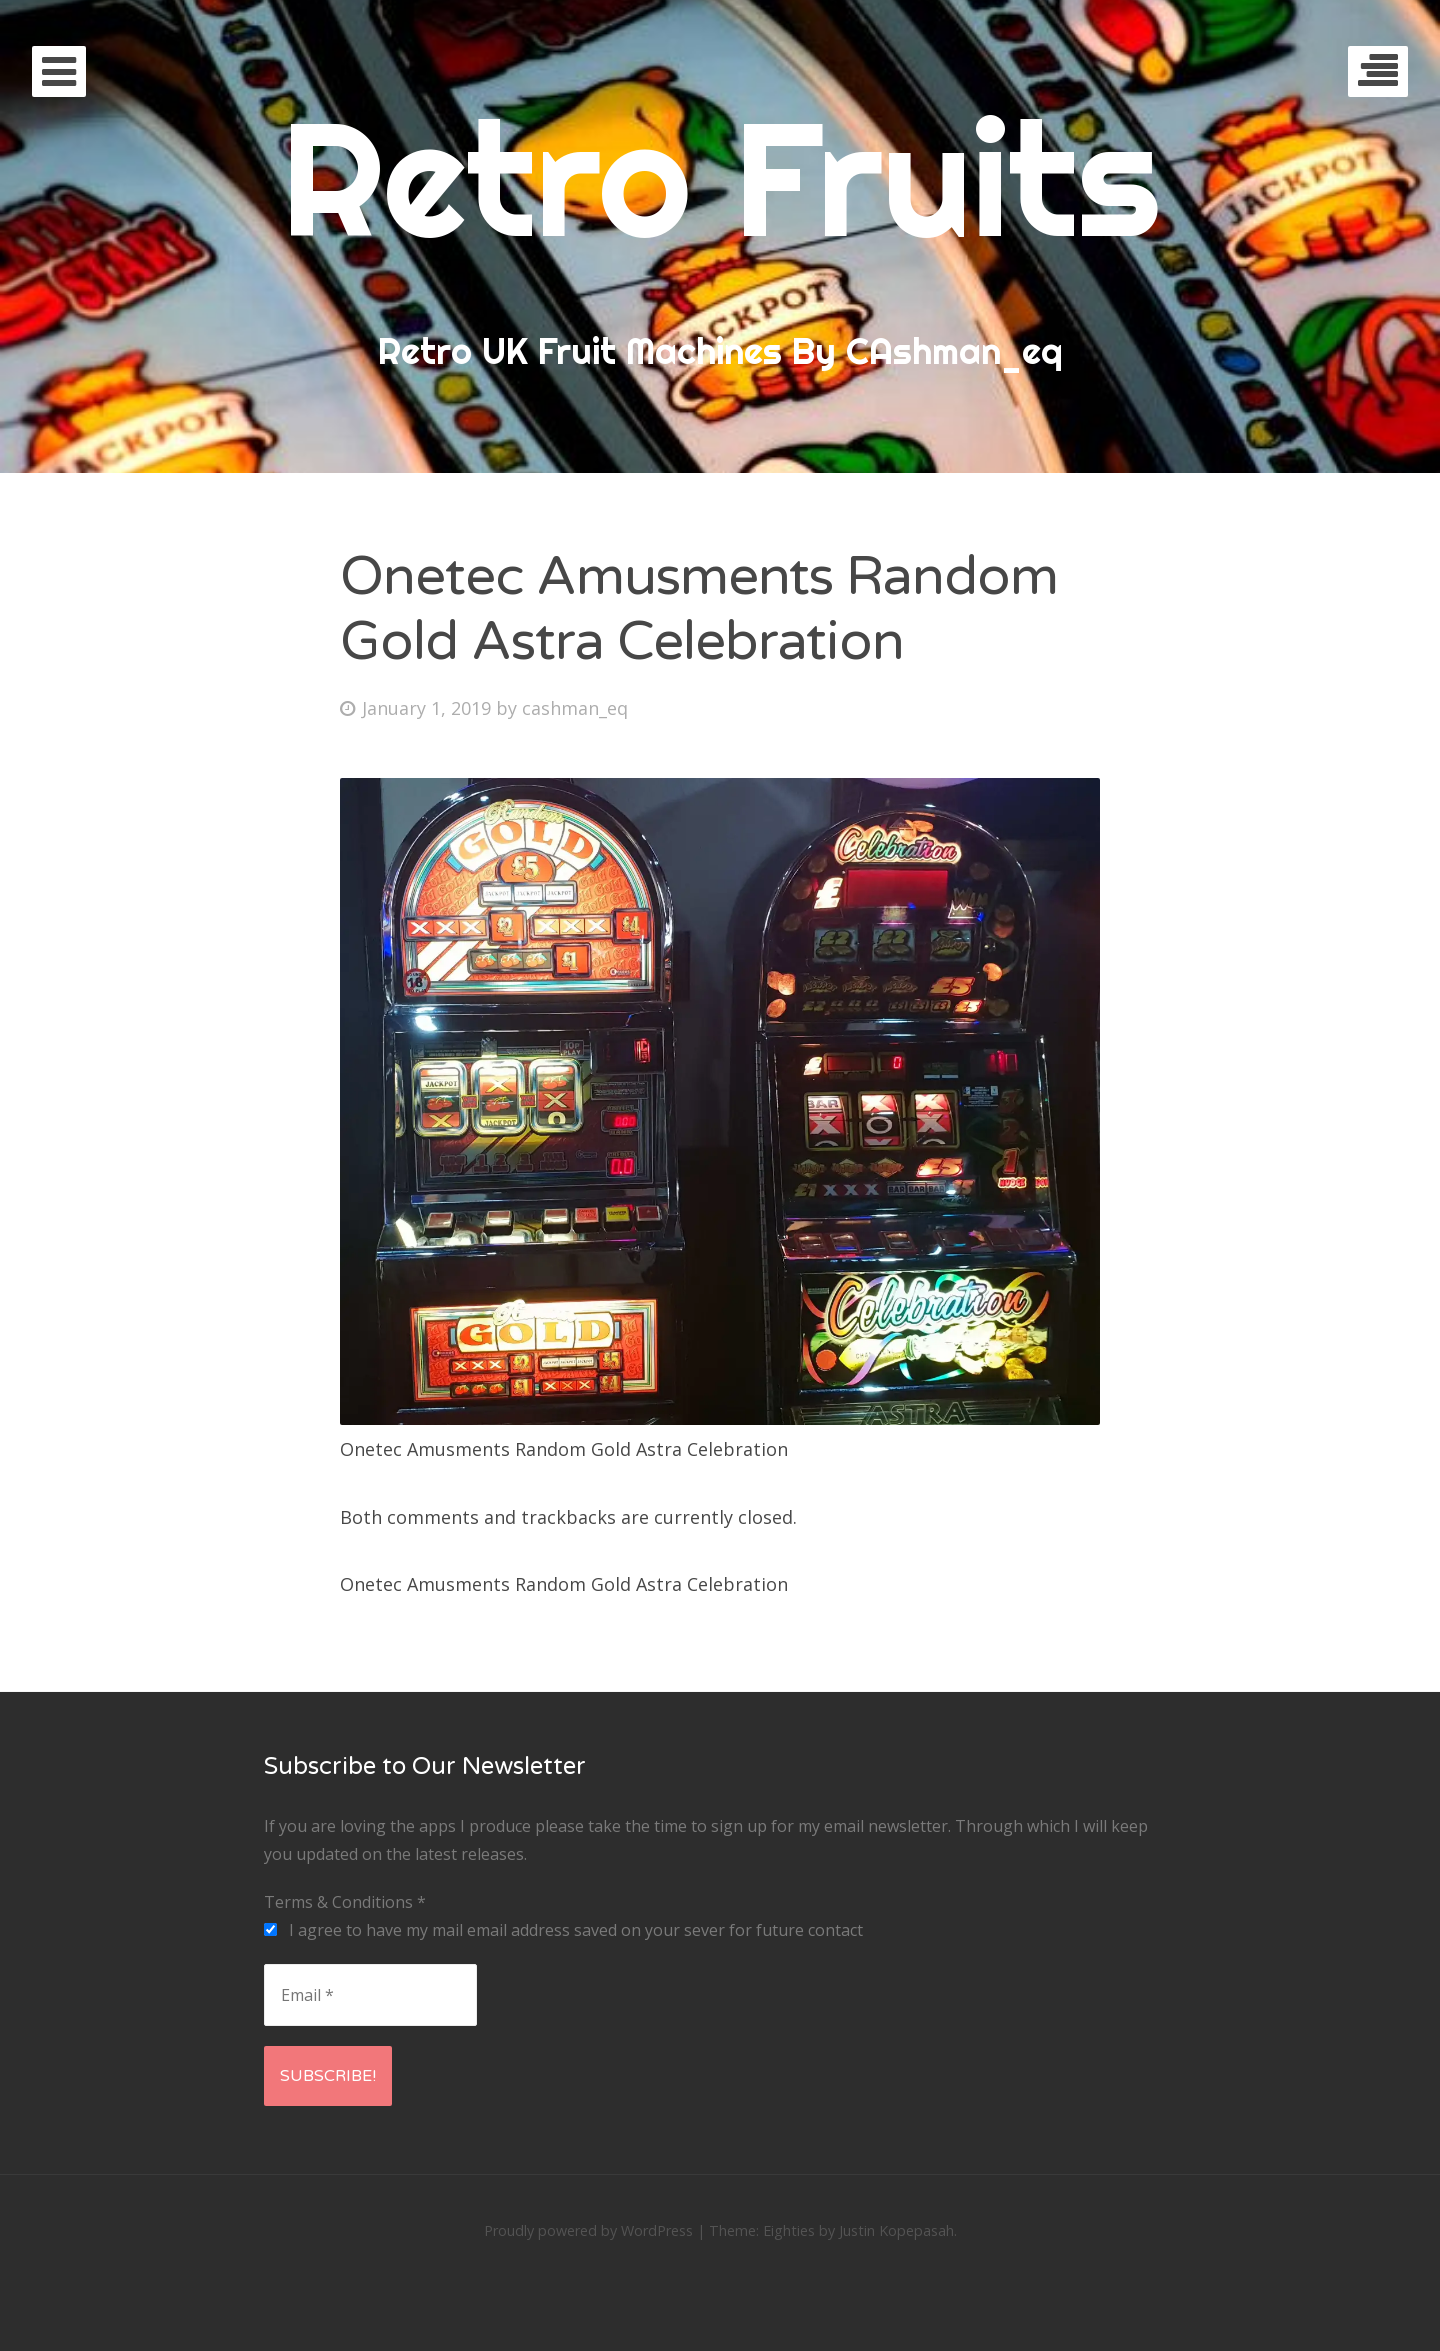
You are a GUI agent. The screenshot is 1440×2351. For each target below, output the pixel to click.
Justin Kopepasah (896, 2230)
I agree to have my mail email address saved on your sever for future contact (563, 1930)
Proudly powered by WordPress (588, 2230)
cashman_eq (575, 708)
